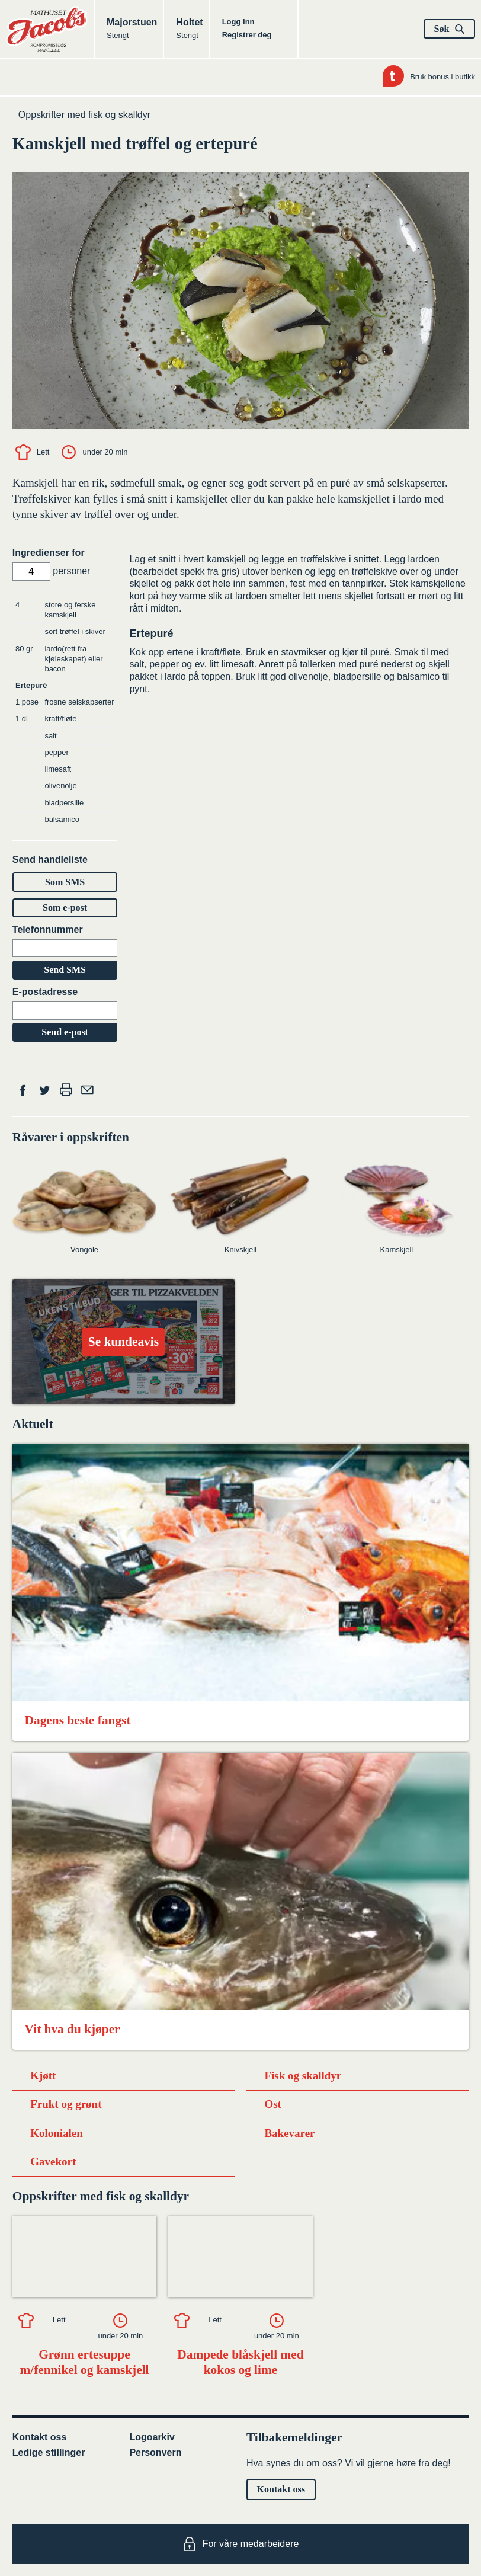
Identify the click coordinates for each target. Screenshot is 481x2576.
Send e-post (64, 1032)
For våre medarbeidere (240, 2544)
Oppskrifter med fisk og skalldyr (84, 115)
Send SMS (65, 970)
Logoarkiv (151, 2437)
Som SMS (65, 882)
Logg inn (238, 21)
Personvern (155, 2452)
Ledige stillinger (48, 2452)
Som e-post (65, 908)
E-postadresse (45, 992)
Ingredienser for (48, 553)
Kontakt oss (39, 2437)
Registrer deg (247, 34)
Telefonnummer (47, 929)
